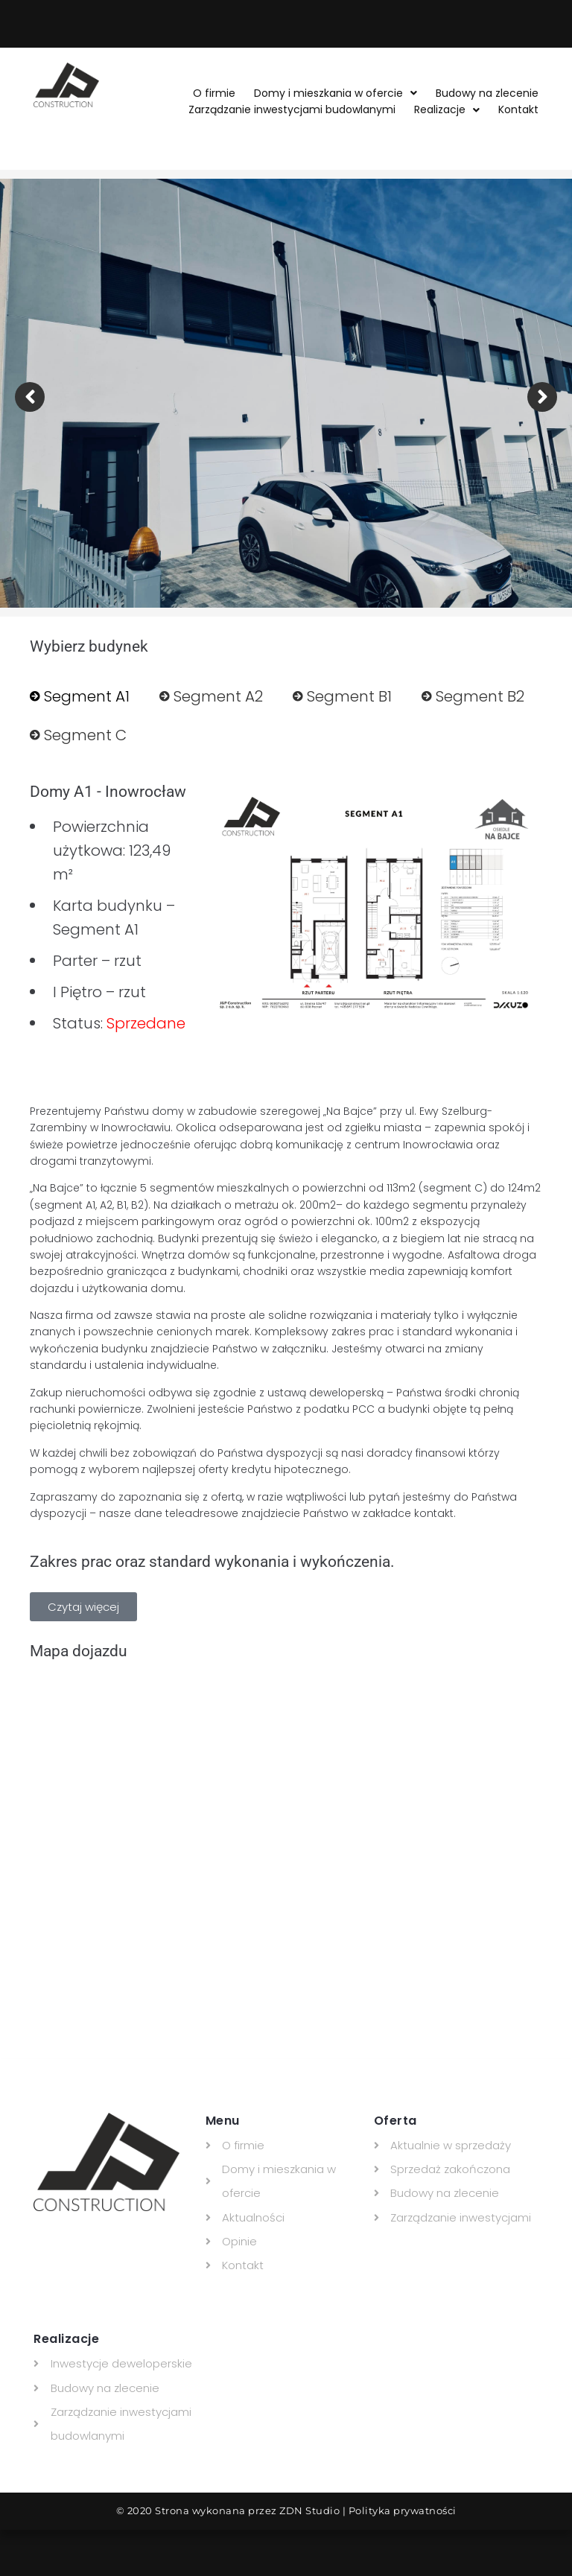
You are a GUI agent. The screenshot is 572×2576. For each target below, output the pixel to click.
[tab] (79, 696)
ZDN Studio (309, 2510)
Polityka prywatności (403, 2510)
